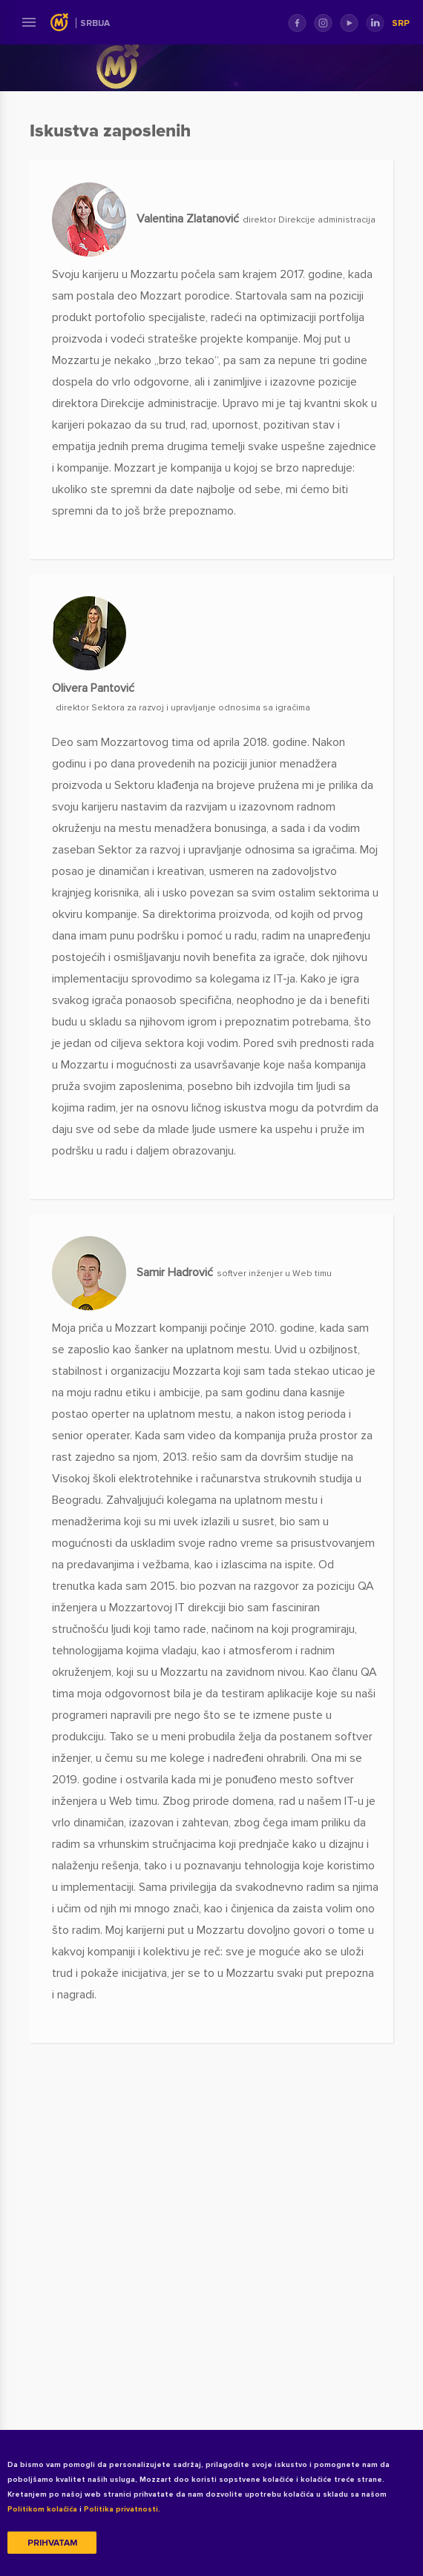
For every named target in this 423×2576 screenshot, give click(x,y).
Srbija (95, 23)
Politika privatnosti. (122, 2509)
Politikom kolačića (42, 2509)
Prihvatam (52, 2543)
